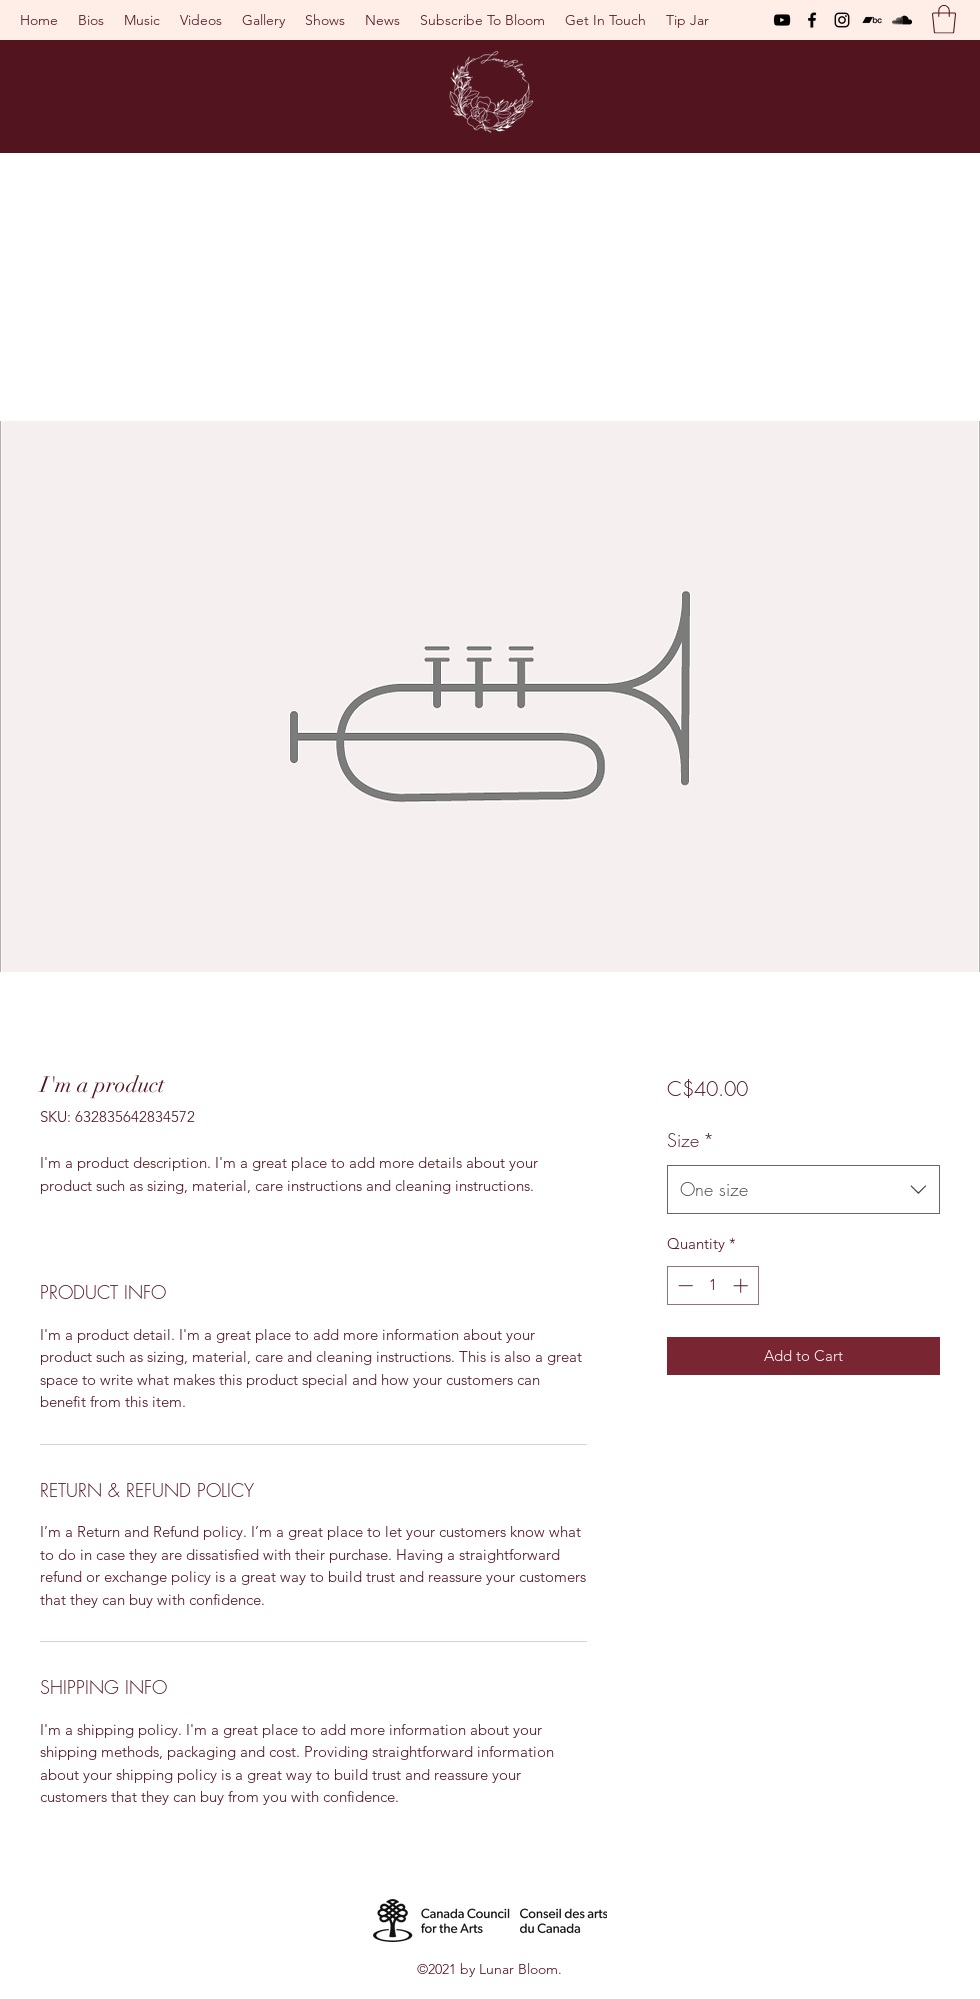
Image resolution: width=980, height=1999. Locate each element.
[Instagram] (842, 20)
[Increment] (742, 1285)
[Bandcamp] (872, 20)
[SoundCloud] (902, 20)
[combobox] (803, 1190)
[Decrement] (683, 1285)
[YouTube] (782, 20)
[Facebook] (812, 20)
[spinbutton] (712, 1285)
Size (690, 1140)
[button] (944, 19)
